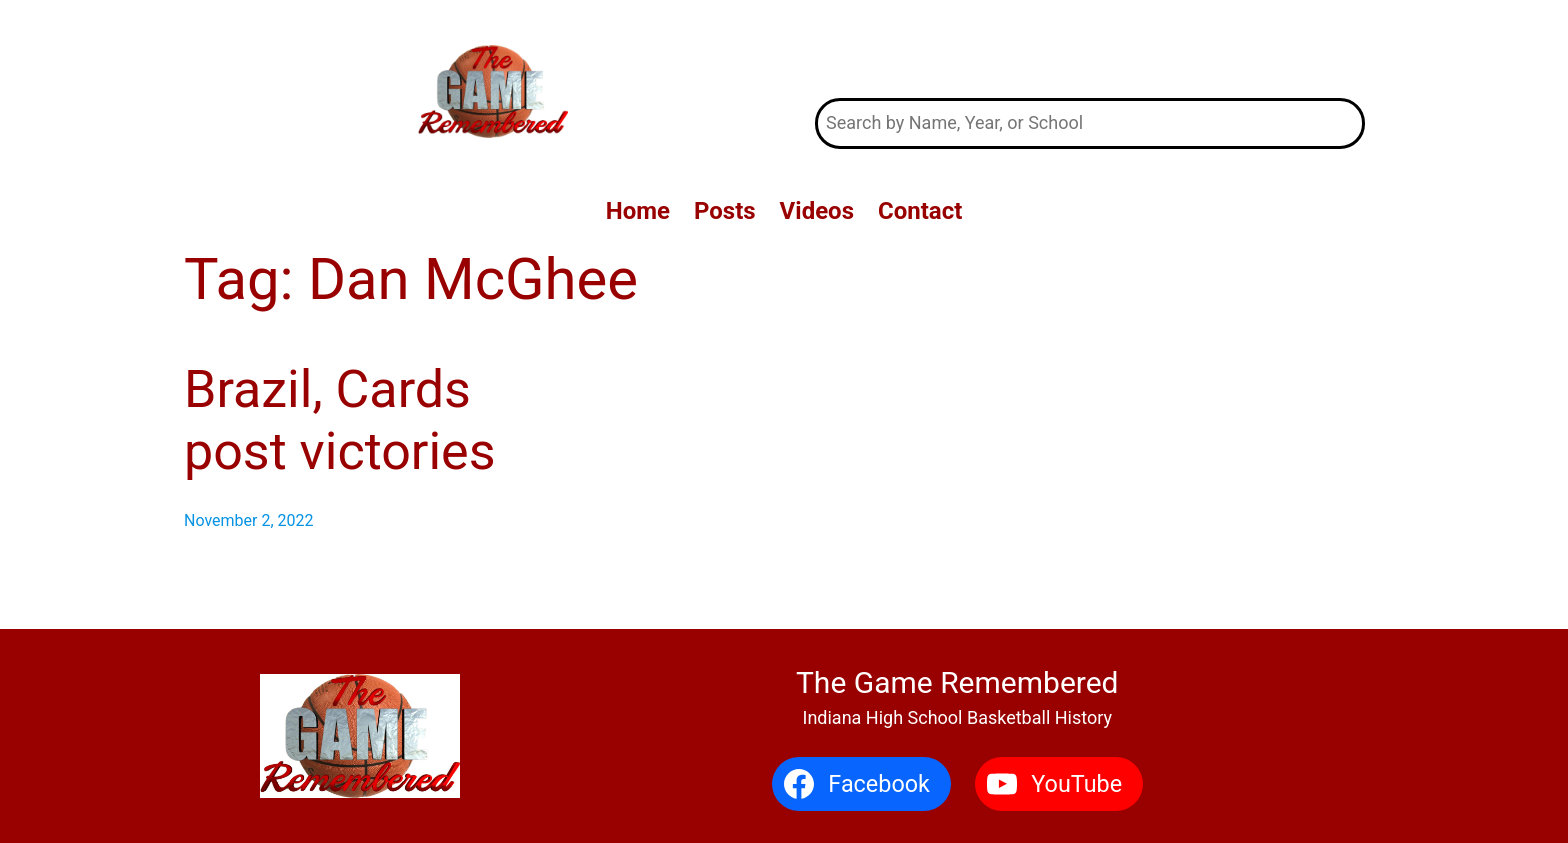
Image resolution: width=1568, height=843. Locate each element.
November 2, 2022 (249, 520)
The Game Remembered (1090, 48)
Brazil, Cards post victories (340, 420)
